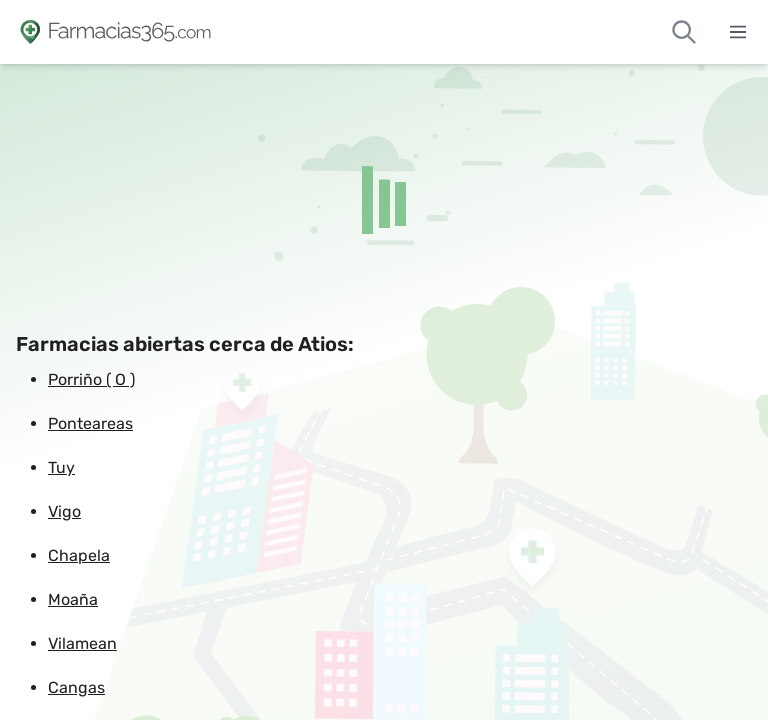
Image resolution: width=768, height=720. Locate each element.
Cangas (76, 687)
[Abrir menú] (738, 32)
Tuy (61, 467)
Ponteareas (90, 423)
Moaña (73, 599)
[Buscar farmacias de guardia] (684, 32)
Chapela (79, 555)
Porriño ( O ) (91, 379)
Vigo (64, 511)
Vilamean (82, 643)
